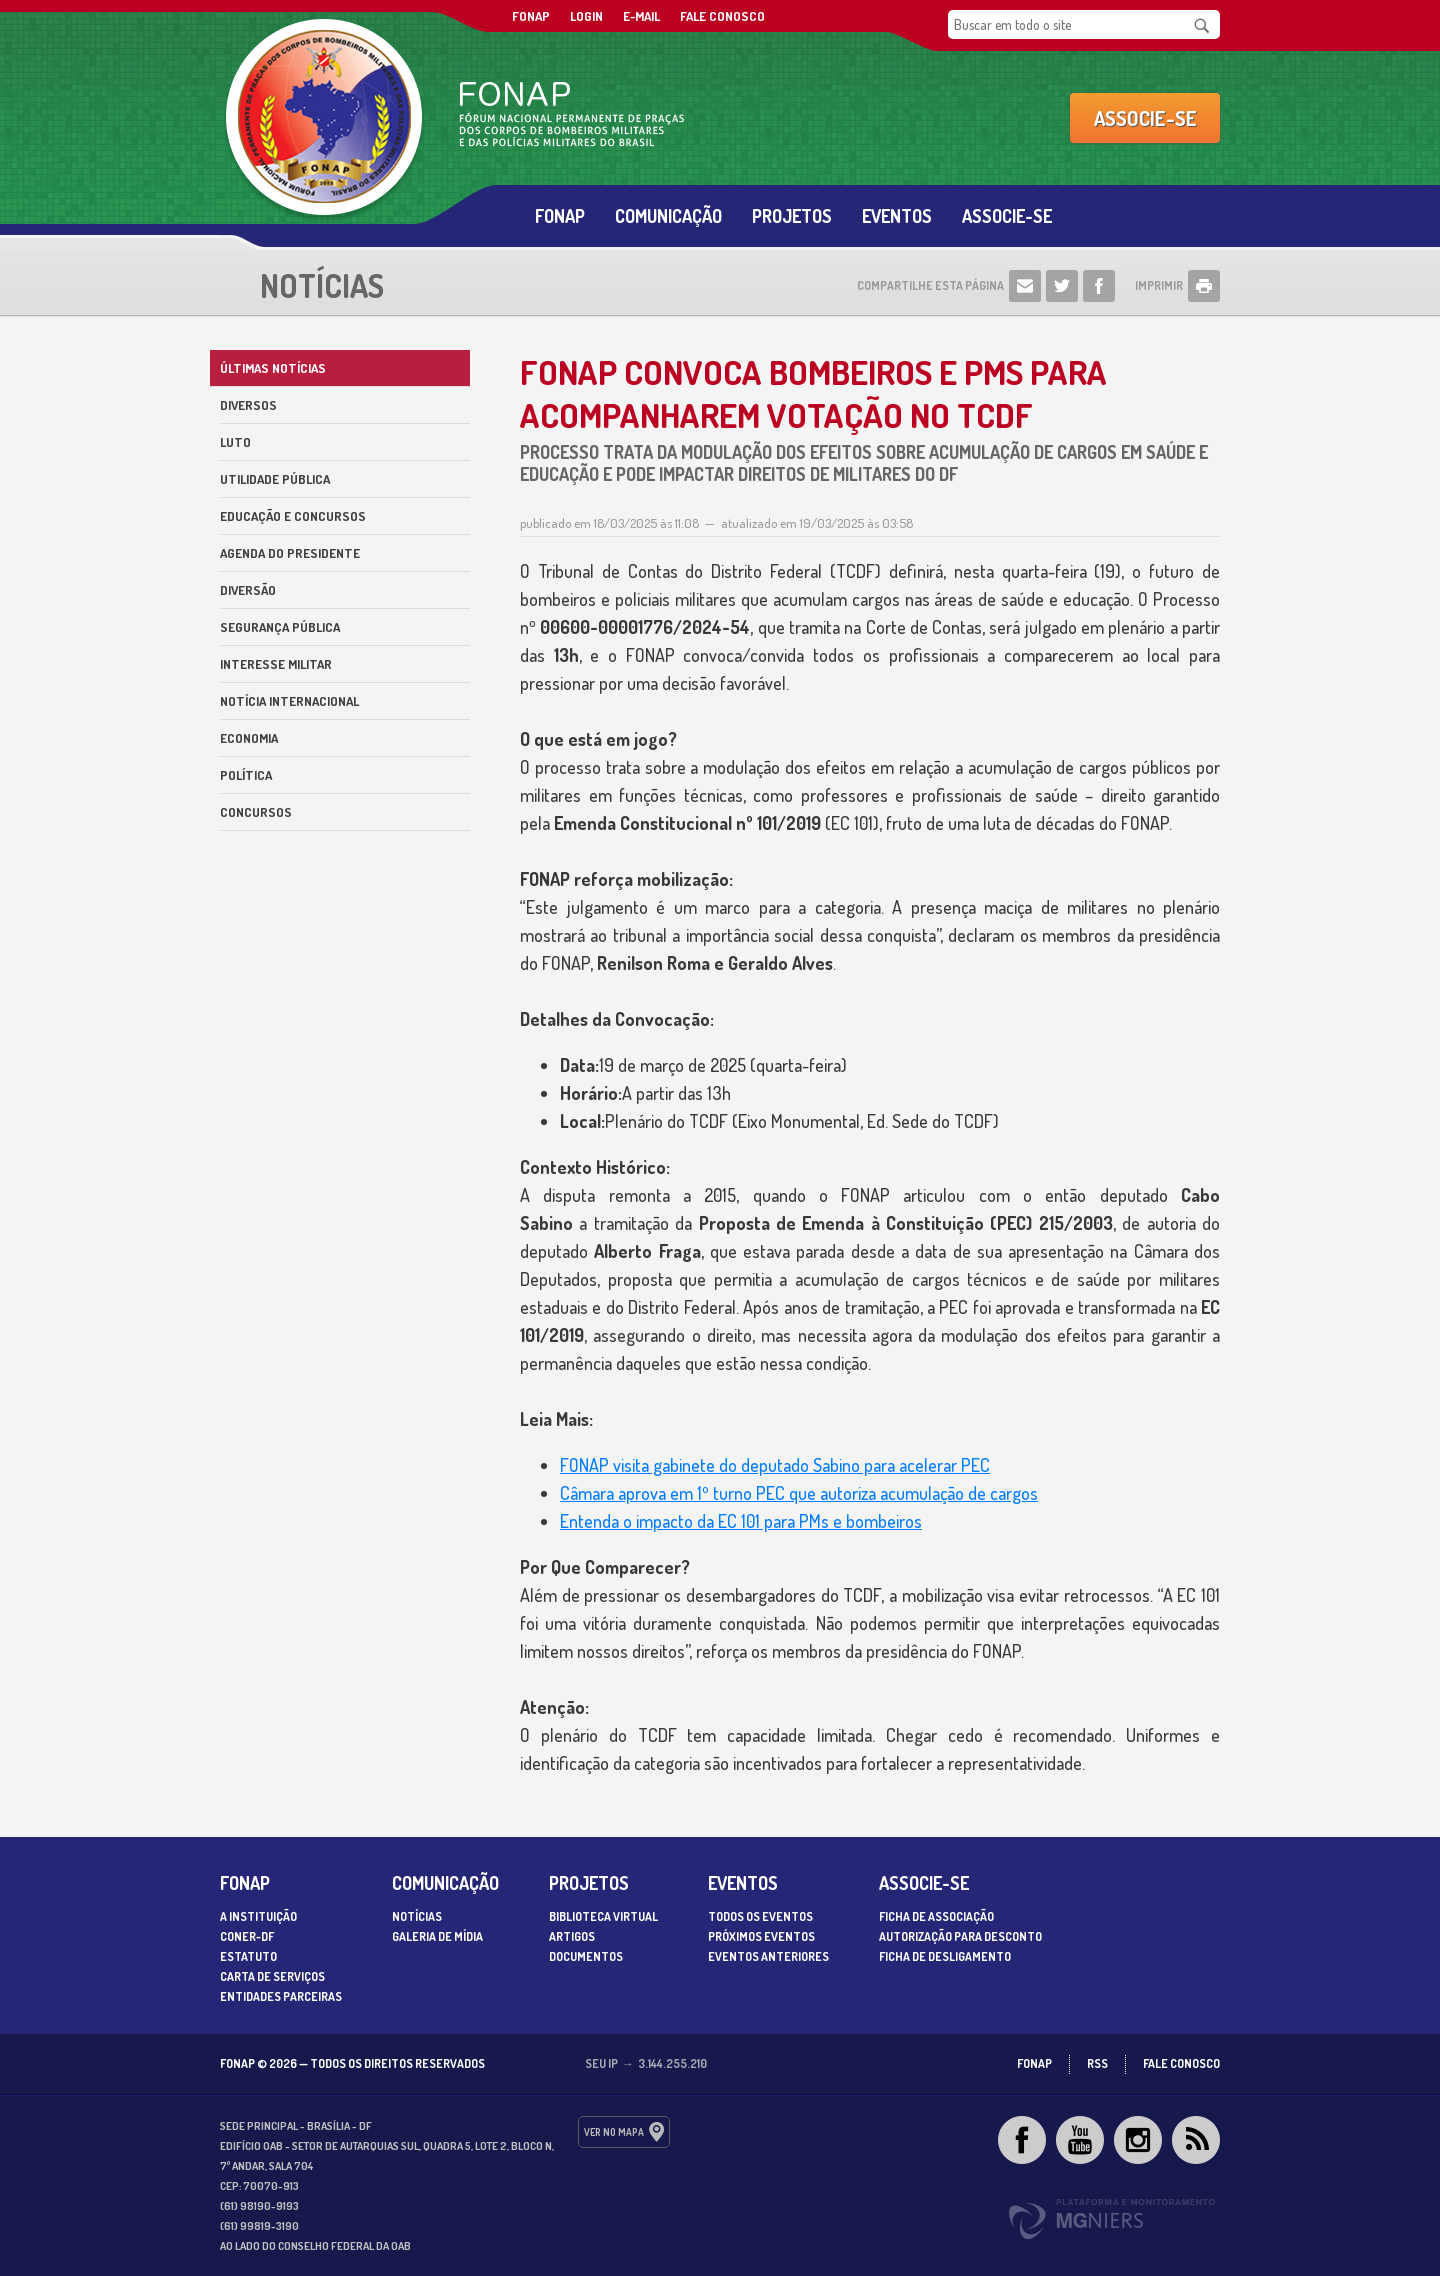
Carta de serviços (272, 1976)
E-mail (641, 16)
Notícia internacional (289, 701)
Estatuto (248, 1956)
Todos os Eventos (760, 1916)
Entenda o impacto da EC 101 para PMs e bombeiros (741, 1521)
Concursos (256, 812)
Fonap (560, 216)
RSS (1097, 2063)
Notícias (417, 1916)
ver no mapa (614, 2132)
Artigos (572, 1936)
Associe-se (1145, 118)
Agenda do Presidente (290, 553)
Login (586, 16)
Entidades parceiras (281, 1996)
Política (246, 775)
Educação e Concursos (293, 516)
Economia (249, 738)
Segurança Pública (280, 627)
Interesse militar (276, 664)
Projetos (792, 216)
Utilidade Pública (275, 479)
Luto (235, 442)
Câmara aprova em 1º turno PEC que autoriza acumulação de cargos (799, 1493)
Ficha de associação (936, 1916)
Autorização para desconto (960, 1936)
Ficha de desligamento (945, 1956)
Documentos (586, 1956)
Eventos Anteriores (768, 1956)
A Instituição (258, 1916)
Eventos (897, 216)
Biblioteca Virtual (603, 1916)
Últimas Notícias (273, 368)
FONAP (531, 16)
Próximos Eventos (761, 1936)
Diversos (248, 405)
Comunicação (668, 216)
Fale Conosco (722, 16)
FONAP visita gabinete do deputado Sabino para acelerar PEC (775, 1465)
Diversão (248, 590)
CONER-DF (247, 1936)
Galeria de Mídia (437, 1936)
